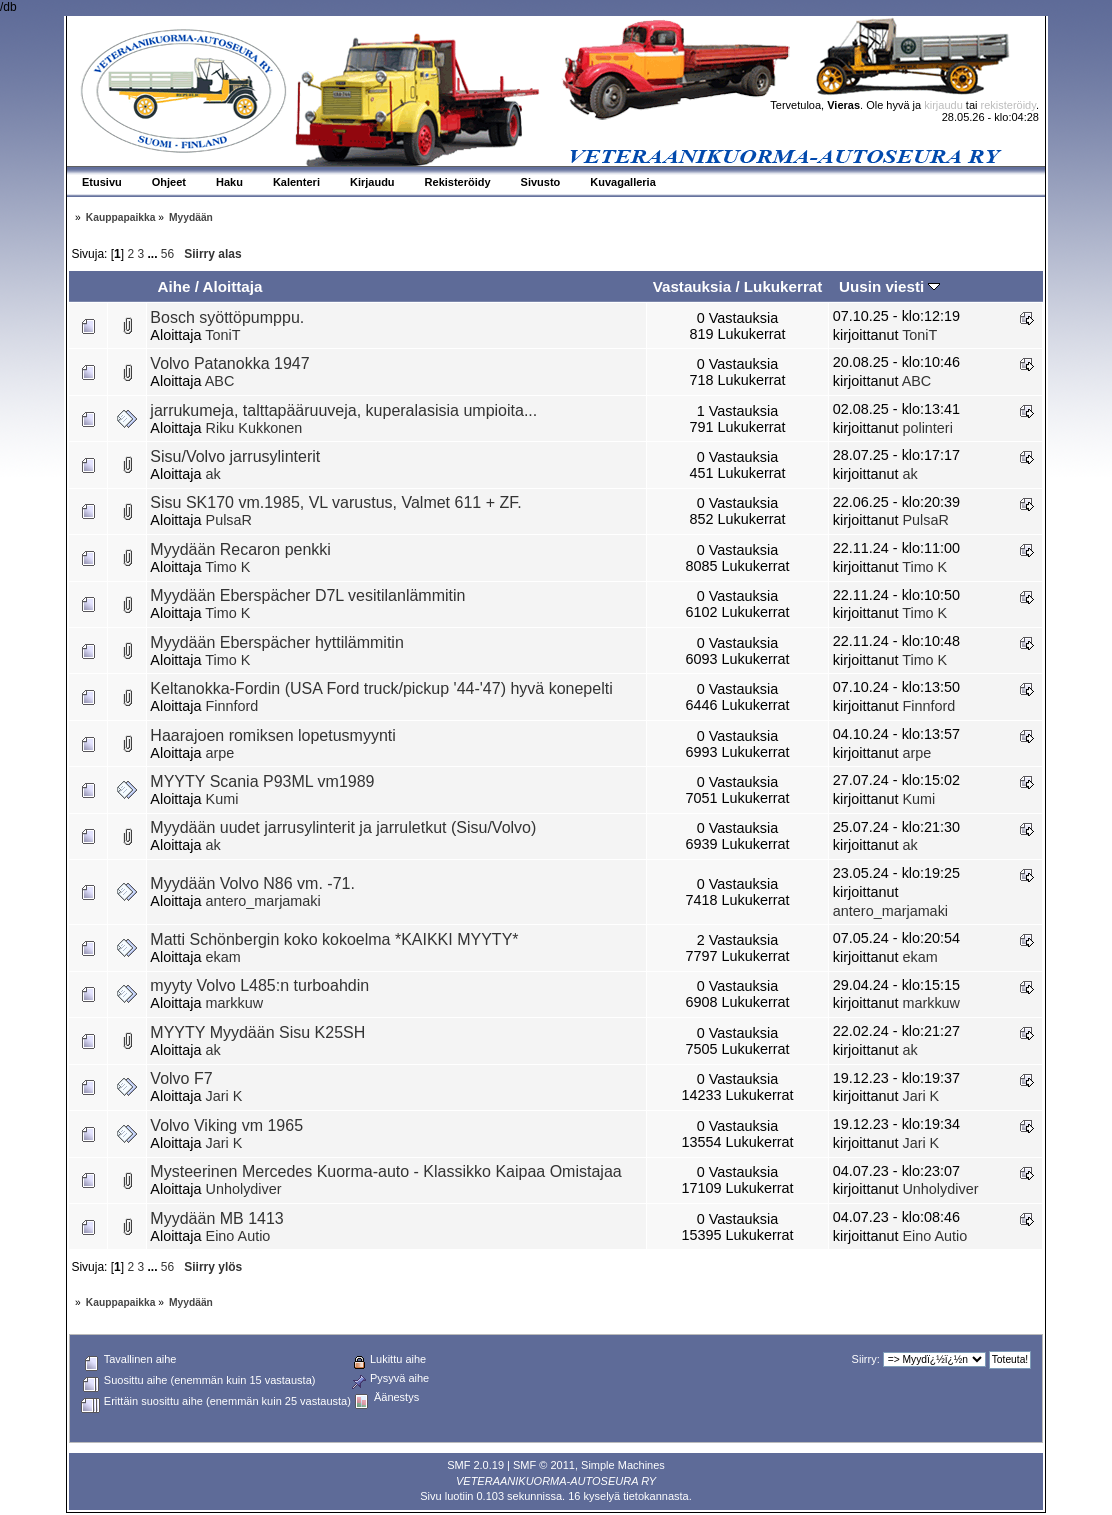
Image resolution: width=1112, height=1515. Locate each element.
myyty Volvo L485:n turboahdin (259, 985)
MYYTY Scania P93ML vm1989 (262, 781)
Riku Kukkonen (254, 428)
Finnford (232, 706)
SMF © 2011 (544, 1465)
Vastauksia (692, 286)
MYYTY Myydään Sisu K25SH (257, 1032)
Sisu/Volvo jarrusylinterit (235, 456)
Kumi (222, 799)
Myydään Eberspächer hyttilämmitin (276, 642)
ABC (220, 381)
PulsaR (229, 520)
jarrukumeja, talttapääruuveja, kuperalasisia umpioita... (343, 410)
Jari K (224, 1096)
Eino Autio (238, 1236)
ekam (223, 957)
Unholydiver (244, 1189)
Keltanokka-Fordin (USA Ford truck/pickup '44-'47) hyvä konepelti (381, 688)
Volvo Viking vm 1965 (226, 1125)
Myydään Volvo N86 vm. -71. (252, 883)
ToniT (222, 335)
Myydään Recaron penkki (240, 549)
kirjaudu (943, 105)
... (154, 254)
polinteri (927, 428)
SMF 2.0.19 (475, 1465)
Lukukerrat (783, 286)
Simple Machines (623, 1465)
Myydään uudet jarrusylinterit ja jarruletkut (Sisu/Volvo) (343, 827)
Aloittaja (233, 286)
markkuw (235, 1003)
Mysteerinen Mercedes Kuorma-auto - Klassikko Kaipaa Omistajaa (385, 1171)
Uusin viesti (889, 286)
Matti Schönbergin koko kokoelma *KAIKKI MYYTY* (334, 939)
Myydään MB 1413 (216, 1218)
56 (167, 254)
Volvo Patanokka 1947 (229, 363)
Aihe (173, 286)
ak (213, 474)
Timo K (227, 567)
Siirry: (866, 1359)
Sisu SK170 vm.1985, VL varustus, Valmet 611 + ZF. (335, 502)
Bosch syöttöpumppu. (227, 317)
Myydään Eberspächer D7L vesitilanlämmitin (307, 595)
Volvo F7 (181, 1078)
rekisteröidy (1008, 105)
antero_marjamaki (263, 901)
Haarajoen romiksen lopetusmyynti (272, 735)
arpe (220, 753)
